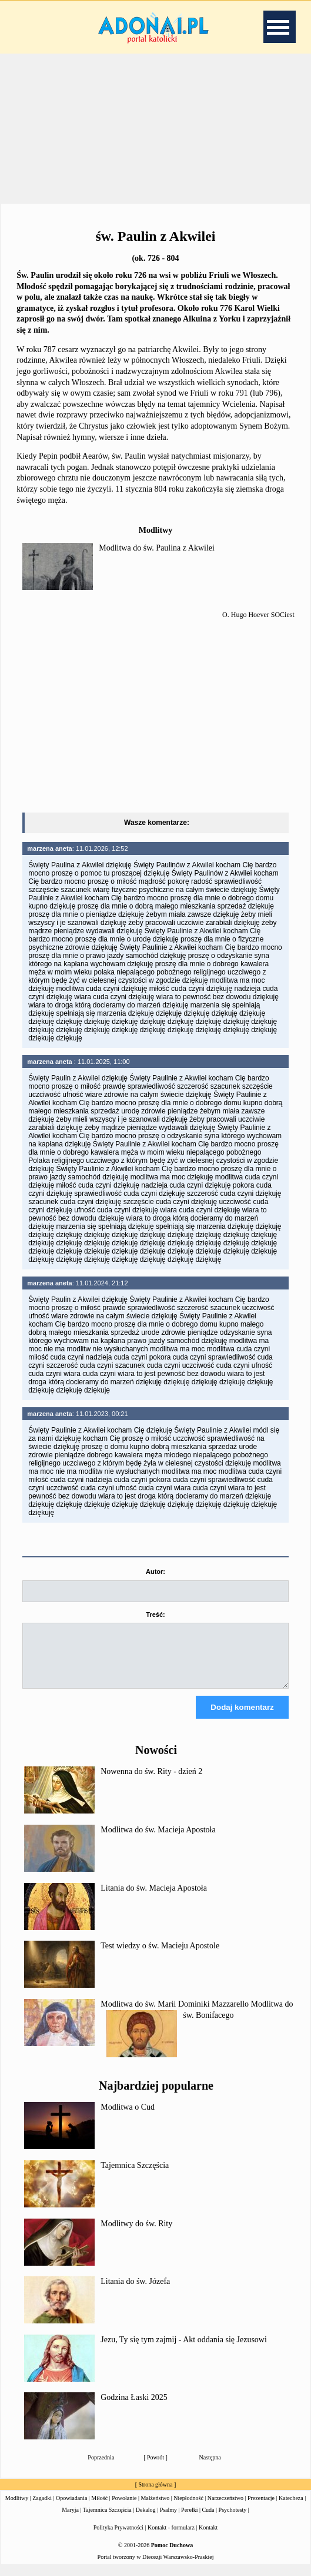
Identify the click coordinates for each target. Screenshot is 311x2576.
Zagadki (42, 2508)
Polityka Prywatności (118, 2538)
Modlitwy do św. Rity (136, 2234)
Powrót (155, 2468)
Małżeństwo (155, 2508)
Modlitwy (16, 2508)
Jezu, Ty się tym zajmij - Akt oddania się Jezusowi (184, 2350)
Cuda (208, 2520)
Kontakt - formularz (171, 2538)
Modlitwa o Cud (128, 2117)
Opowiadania (71, 2508)
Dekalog (146, 2520)
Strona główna (155, 2495)
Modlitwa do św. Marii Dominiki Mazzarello (175, 2014)
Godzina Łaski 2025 (134, 2407)
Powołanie (124, 2508)
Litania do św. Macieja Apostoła (154, 1898)
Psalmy (168, 2520)
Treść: (155, 1614)
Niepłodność (188, 2508)
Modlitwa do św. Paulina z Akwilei (157, 547)
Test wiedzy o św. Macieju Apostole (160, 1956)
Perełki (189, 2520)
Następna (210, 2468)
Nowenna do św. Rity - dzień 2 (151, 1782)
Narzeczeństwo (225, 2508)
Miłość (99, 2508)
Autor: (155, 1571)
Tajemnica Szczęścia (135, 2175)
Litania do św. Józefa (135, 2291)
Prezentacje (261, 2508)
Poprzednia (101, 2468)
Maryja (70, 2520)
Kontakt (208, 2538)
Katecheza (291, 2508)
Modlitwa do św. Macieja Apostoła (158, 1840)
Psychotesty (233, 2520)
